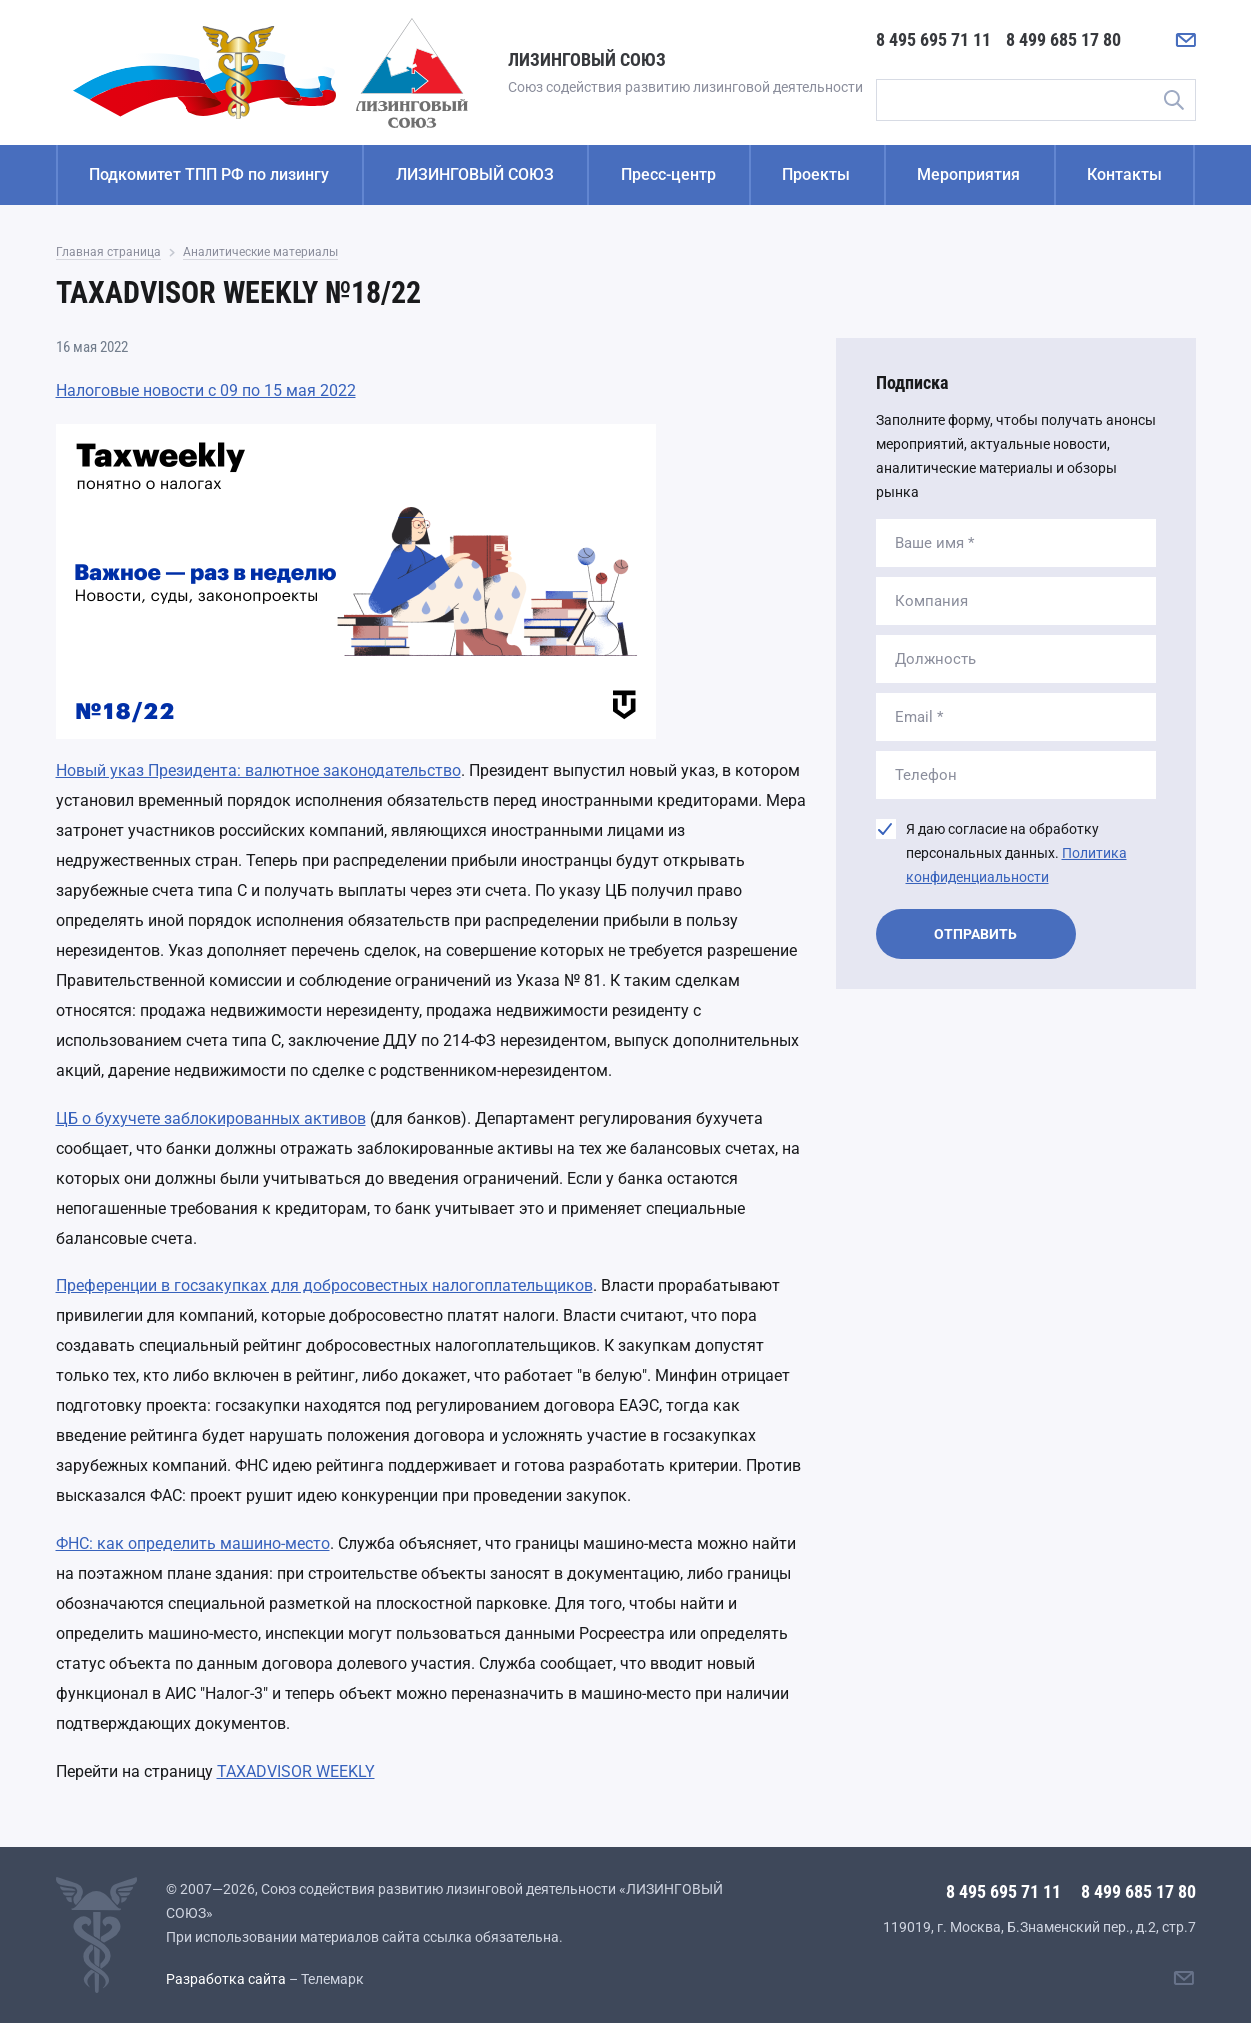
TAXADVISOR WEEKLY (296, 1771)
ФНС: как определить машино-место (193, 1543)
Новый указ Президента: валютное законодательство (258, 770)
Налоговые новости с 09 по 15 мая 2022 (206, 390)
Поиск (1174, 100)
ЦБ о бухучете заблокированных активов (211, 1118)
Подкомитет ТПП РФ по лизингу (209, 174)
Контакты (1124, 174)
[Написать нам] (1186, 40)
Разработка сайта (226, 1979)
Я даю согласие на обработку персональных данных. (1016, 853)
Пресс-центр (668, 174)
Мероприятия (968, 174)
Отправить (975, 934)
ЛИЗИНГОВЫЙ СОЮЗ (475, 174)
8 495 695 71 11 (933, 39)
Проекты (816, 174)
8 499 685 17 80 (1063, 39)
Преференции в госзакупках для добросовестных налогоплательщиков (324, 1285)
